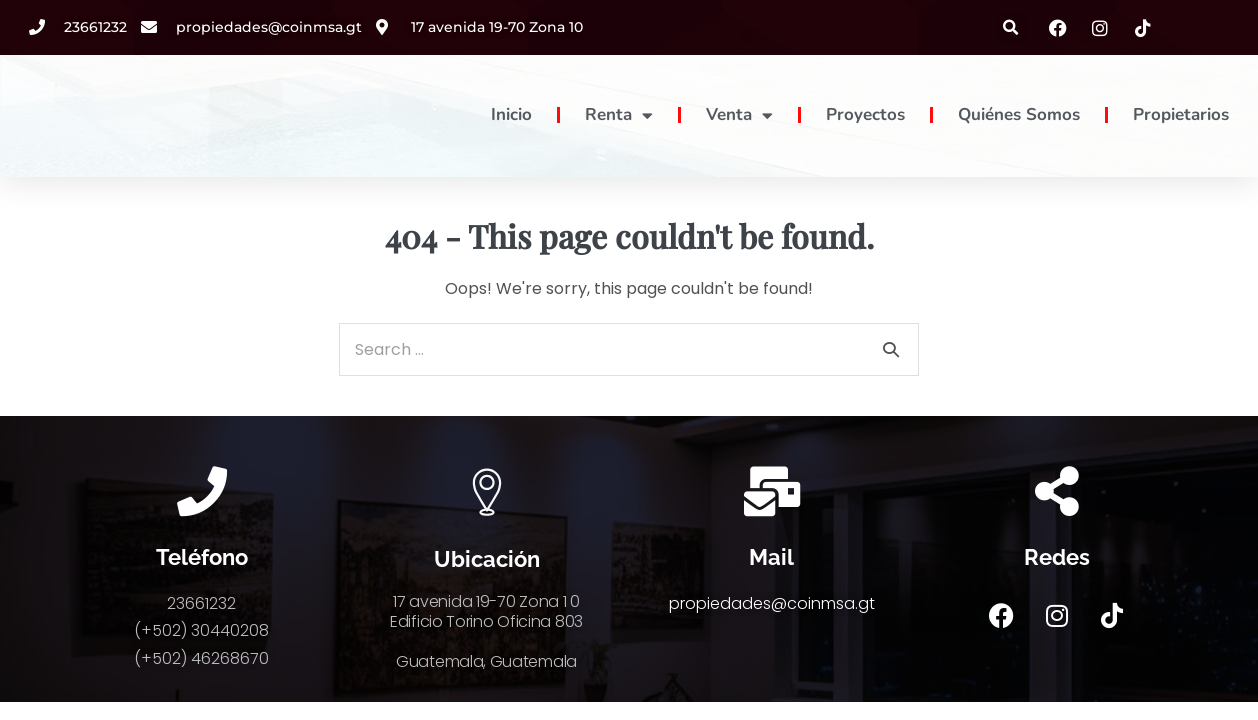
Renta (619, 115)
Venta (739, 115)
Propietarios (1181, 114)
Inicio (511, 114)
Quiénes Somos (1019, 114)
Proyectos (865, 114)
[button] (1011, 27)
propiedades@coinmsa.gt (772, 603)
